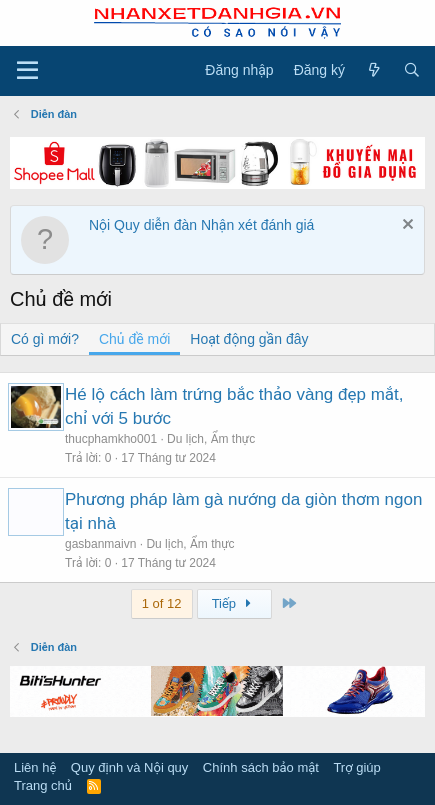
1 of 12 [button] (162, 603)
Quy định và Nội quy (130, 767)
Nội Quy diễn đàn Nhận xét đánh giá (201, 225)
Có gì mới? (45, 339)
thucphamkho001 (111, 439)
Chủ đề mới (134, 339)
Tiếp (234, 603)
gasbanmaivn (100, 544)
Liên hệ (35, 767)
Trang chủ (43, 785)
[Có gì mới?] (374, 71)
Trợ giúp (356, 767)
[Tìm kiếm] (412, 71)
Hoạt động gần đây (249, 339)
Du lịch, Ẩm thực (211, 439)
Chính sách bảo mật (261, 767)
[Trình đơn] (27, 71)
